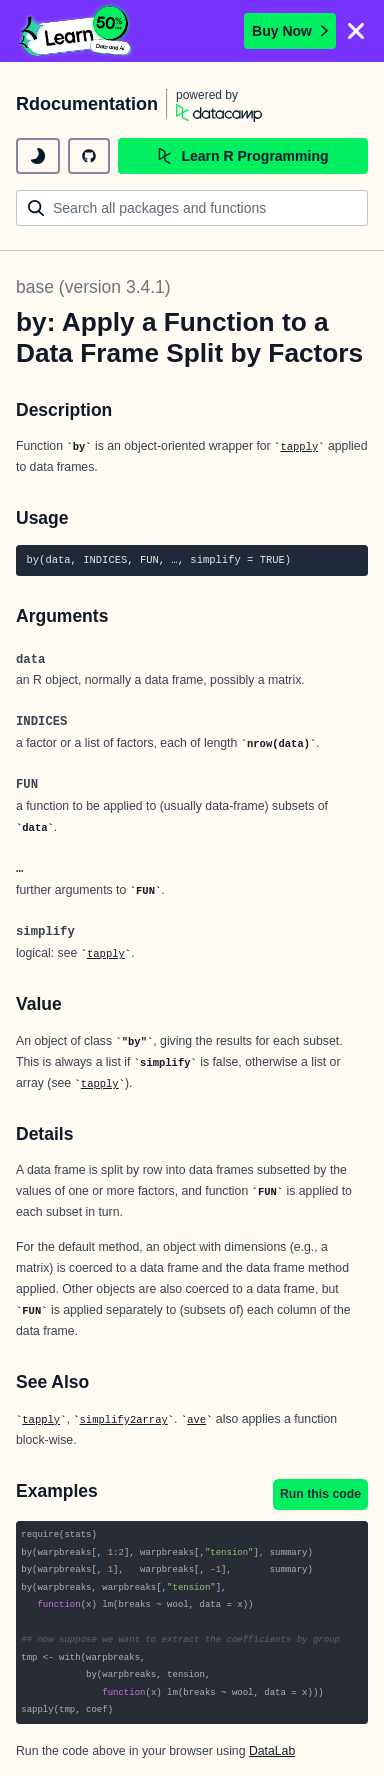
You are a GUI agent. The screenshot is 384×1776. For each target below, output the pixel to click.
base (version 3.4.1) (93, 287)
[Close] (356, 31)
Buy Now (290, 31)
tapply (299, 447)
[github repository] (89, 156)
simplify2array (124, 1420)
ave (196, 1420)
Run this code (320, 1494)
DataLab (272, 1751)
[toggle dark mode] (38, 156)
